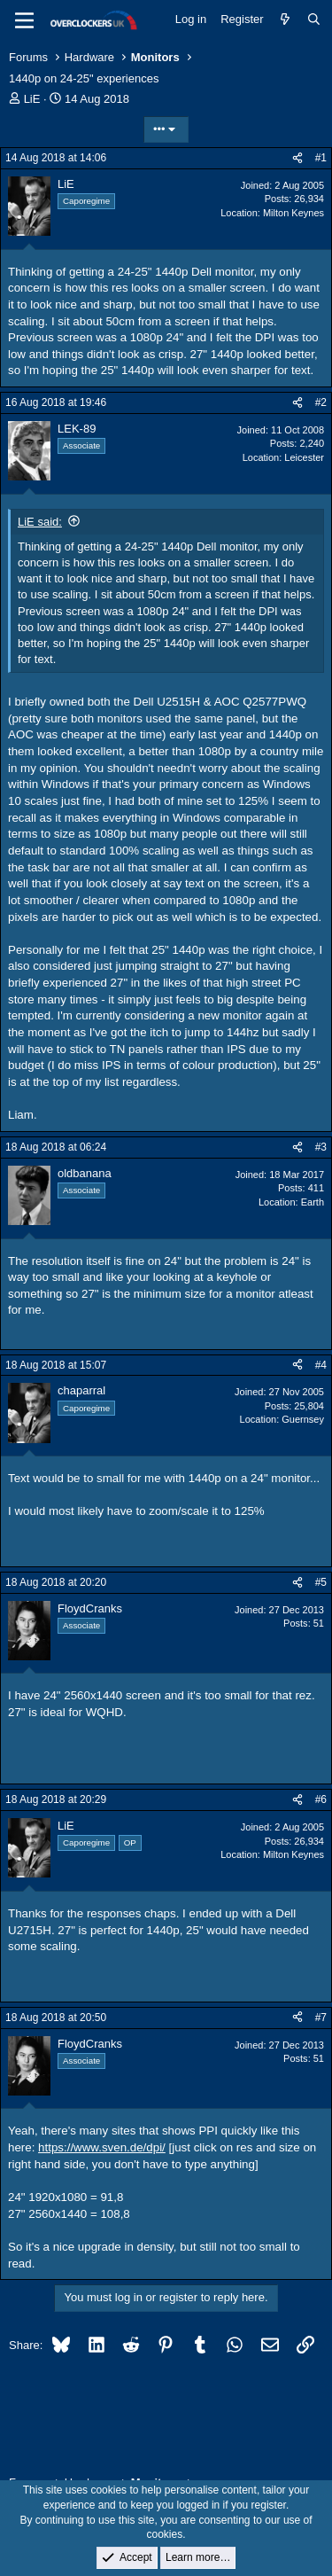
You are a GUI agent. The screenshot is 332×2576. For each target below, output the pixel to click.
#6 (321, 1799)
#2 (321, 402)
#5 (321, 1582)
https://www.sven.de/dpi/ (102, 2147)
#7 (321, 2017)
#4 (321, 1365)
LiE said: (40, 521)
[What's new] (285, 19)
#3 (321, 1147)
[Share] (297, 158)
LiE (32, 98)
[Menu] (24, 20)
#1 (321, 158)
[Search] (313, 19)
